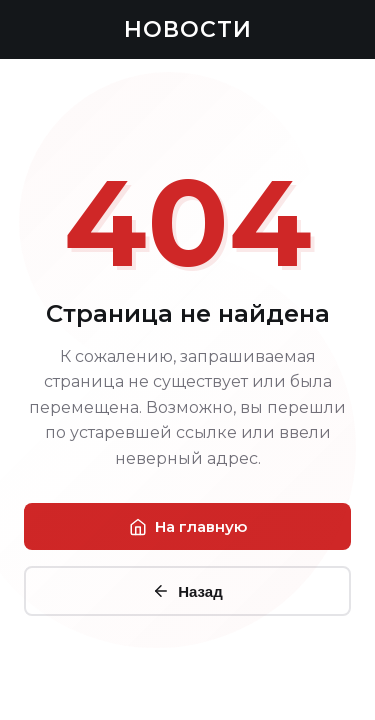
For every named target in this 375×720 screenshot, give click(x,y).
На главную (188, 526)
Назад (187, 591)
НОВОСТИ (188, 29)
